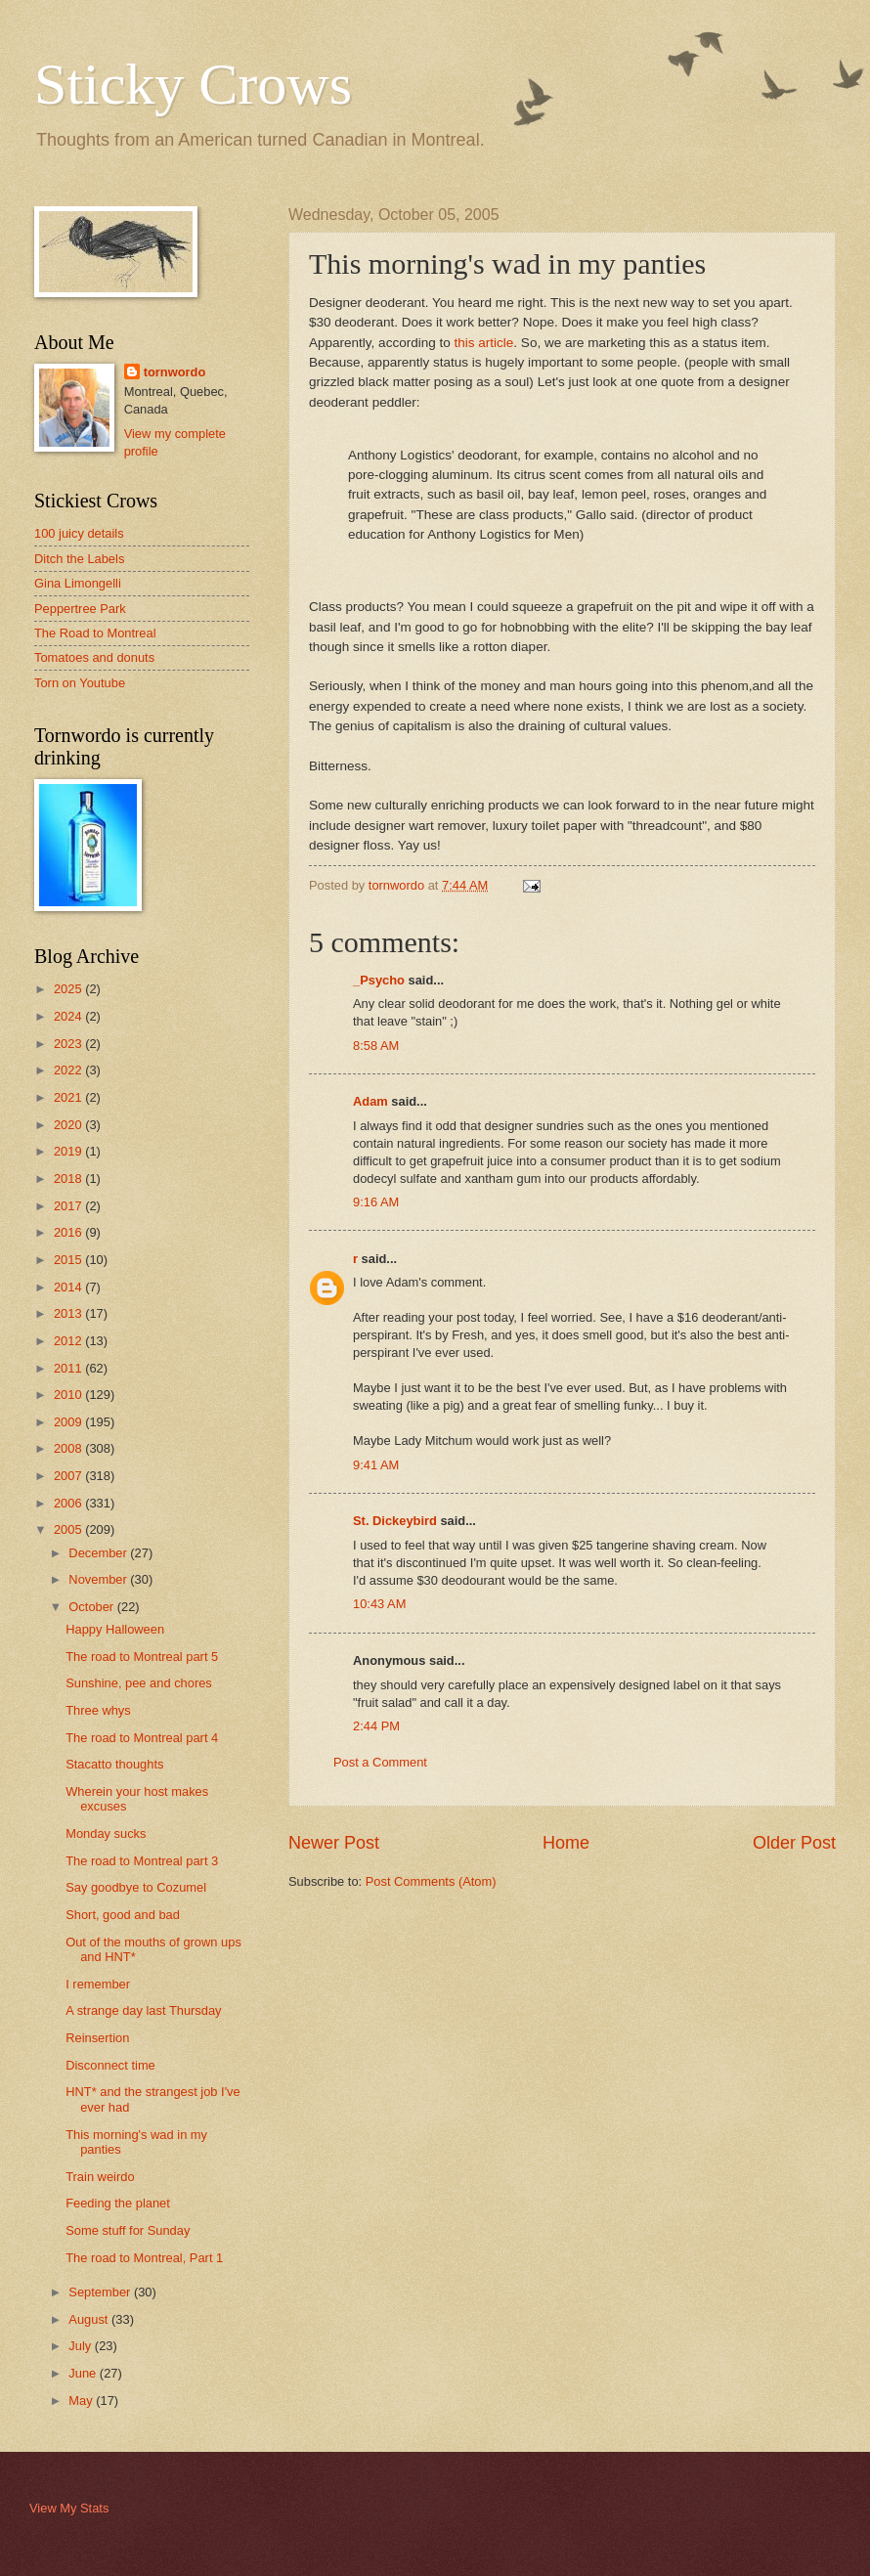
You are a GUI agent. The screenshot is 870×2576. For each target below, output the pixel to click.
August (89, 2319)
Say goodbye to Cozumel (135, 1887)
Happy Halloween (114, 1629)
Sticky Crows (193, 84)
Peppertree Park (80, 608)
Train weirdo (99, 2176)
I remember (97, 1984)
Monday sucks (105, 1833)
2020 (69, 1124)
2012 (69, 1340)
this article (484, 342)
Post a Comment (380, 1762)
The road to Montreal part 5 (141, 1656)
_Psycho (379, 980)
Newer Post (333, 1843)
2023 (69, 1043)
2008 (69, 1448)
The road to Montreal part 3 (141, 1861)
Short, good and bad (122, 1914)
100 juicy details (79, 533)
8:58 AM (376, 1045)
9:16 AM (376, 1202)
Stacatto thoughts (114, 1764)
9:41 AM (376, 1465)
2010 (69, 1394)
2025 (69, 989)
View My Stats (69, 2508)
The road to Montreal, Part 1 (144, 2257)
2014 (69, 1287)
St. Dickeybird (395, 1520)
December (99, 1553)
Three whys (98, 1710)
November (99, 1579)
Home (566, 1843)
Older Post (794, 1843)
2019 (69, 1151)
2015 (69, 1259)
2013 (69, 1313)
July (81, 2345)
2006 (69, 1503)
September (101, 2292)
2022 (69, 1070)
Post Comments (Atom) (431, 1881)
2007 (69, 1475)
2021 (69, 1097)
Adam (370, 1101)
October (92, 1606)
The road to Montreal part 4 (141, 1737)
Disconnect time (110, 2065)
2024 (69, 1016)
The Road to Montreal (95, 633)
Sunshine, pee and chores (138, 1683)
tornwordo (175, 372)
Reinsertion (97, 2037)
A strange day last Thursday (143, 2010)
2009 (69, 1422)
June (84, 2373)
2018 (69, 1178)
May (82, 2400)
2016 (69, 1232)
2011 (69, 1368)
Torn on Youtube (79, 683)
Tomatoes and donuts (94, 657)
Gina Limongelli (77, 583)
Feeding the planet (117, 2203)
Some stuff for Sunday (127, 2230)
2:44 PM (376, 1726)
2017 (69, 1206)
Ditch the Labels (79, 558)
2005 (69, 1529)
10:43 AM (379, 1603)
